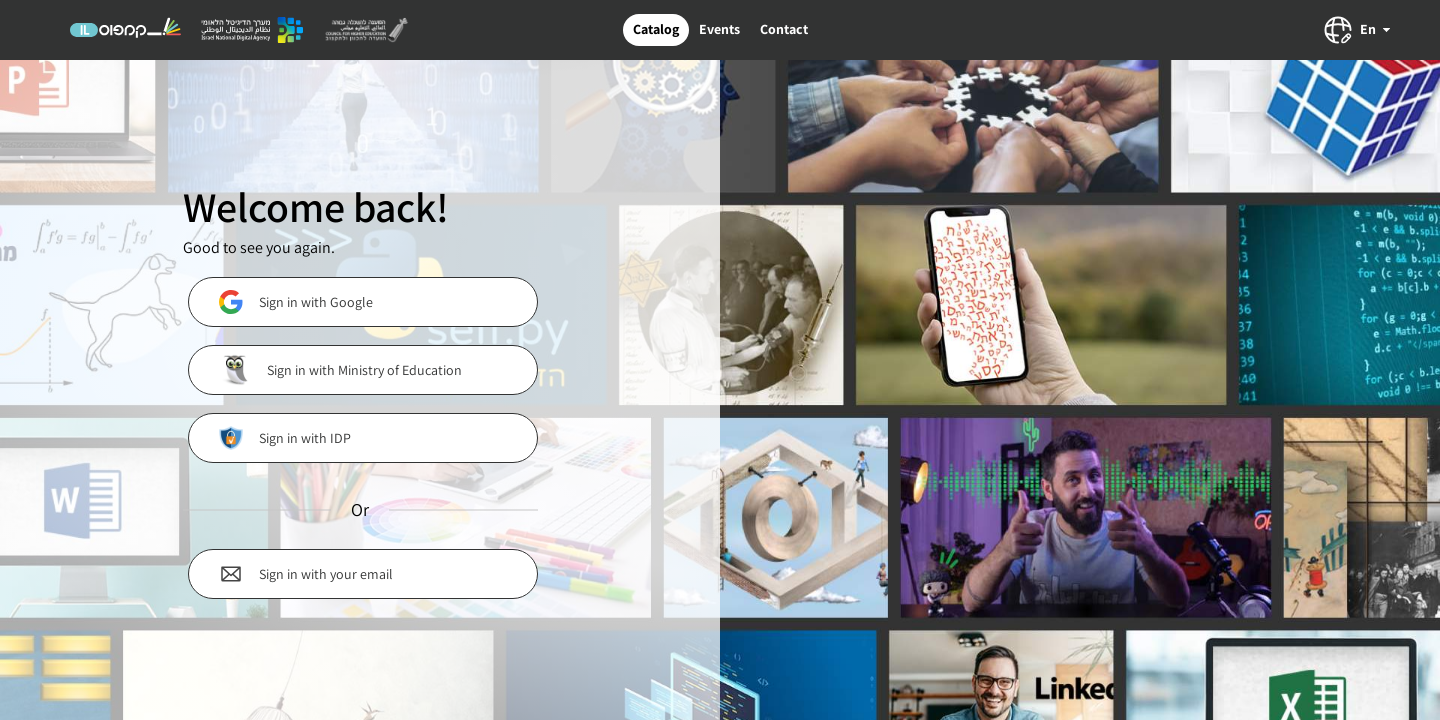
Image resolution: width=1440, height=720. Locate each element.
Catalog (656, 29)
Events (719, 29)
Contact (784, 29)
